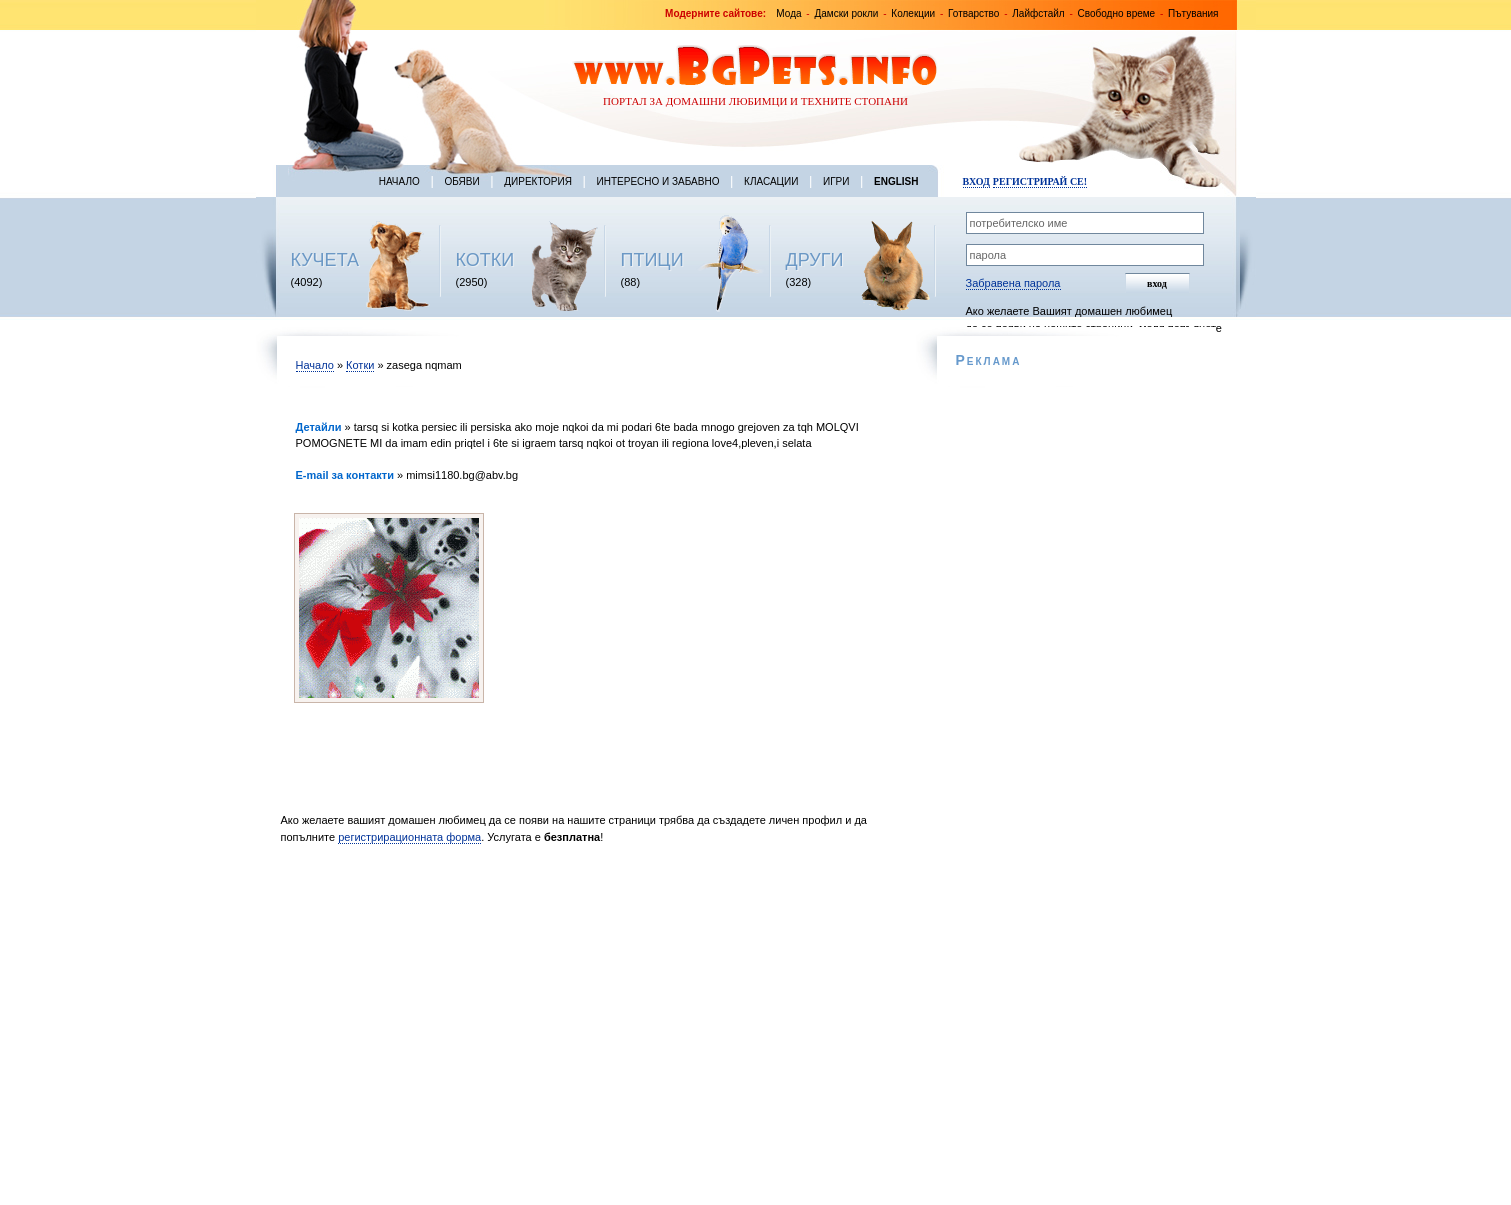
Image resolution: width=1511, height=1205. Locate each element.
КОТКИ (485, 260)
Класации (771, 181)
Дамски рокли (846, 13)
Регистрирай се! (1040, 181)
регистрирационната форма (409, 837)
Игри (836, 181)
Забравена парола (1013, 283)
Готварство (973, 13)
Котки (360, 365)
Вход (976, 181)
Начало (399, 181)
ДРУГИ (815, 260)
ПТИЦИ (652, 260)
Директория (538, 181)
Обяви (461, 181)
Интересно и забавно (658, 181)
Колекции (913, 13)
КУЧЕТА (325, 260)
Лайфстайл (1038, 13)
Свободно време (1117, 13)
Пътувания (1193, 13)
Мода (788, 13)
